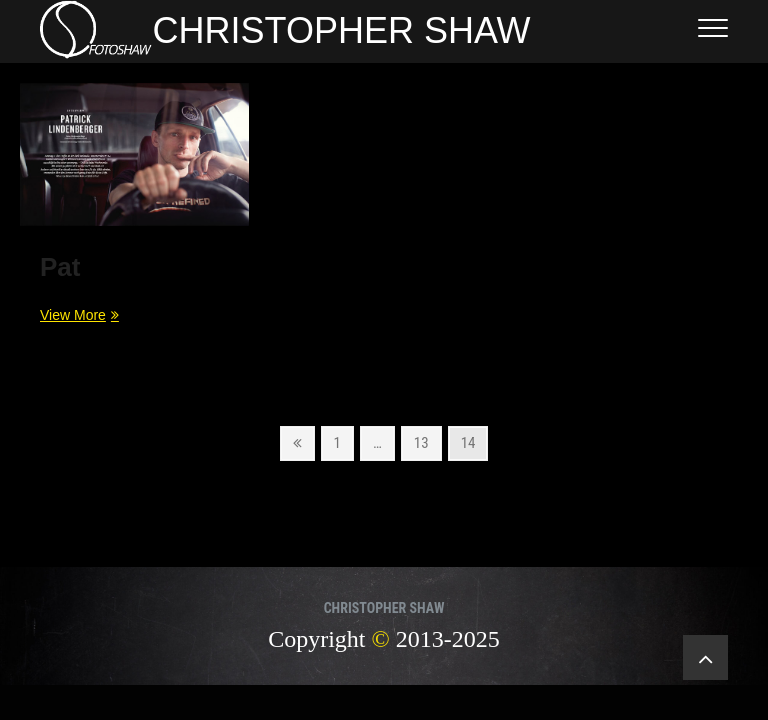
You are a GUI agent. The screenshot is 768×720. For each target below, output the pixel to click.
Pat (60, 267)
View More (77, 314)
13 (427, 441)
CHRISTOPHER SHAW (342, 30)
